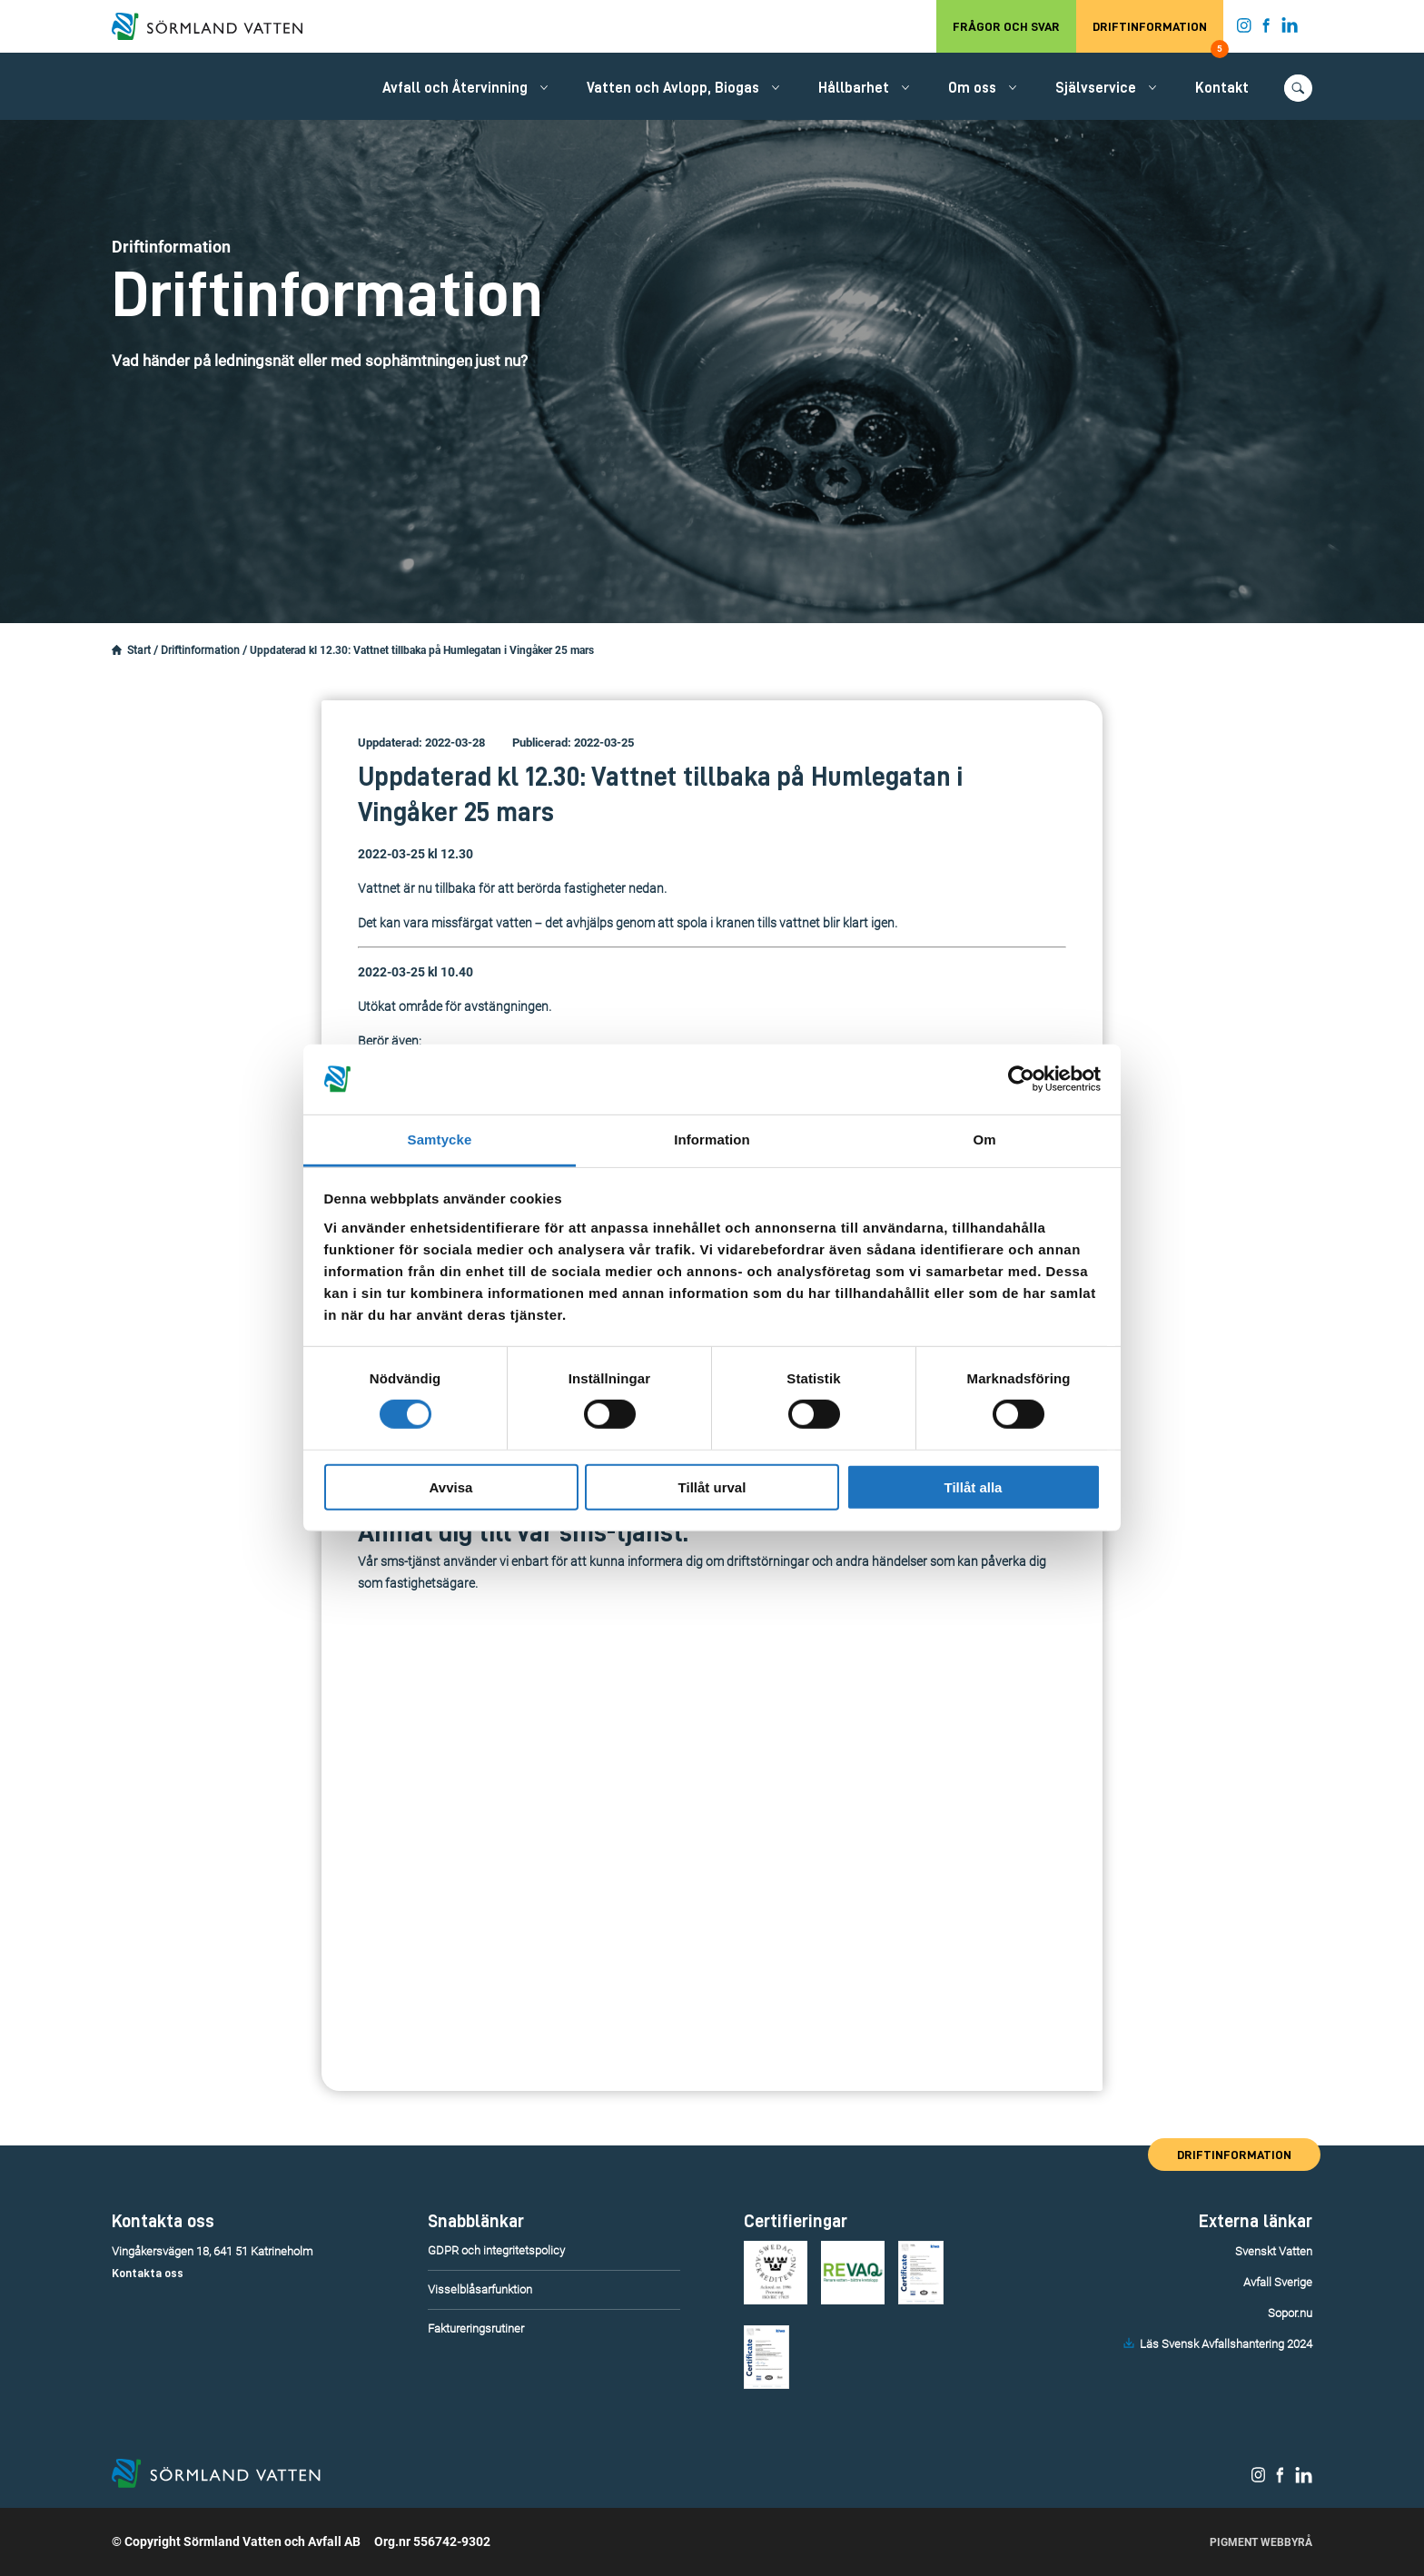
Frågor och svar (1006, 26)
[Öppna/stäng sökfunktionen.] (1298, 88)
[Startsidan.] (117, 650)
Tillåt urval (712, 1486)
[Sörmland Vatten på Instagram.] (1244, 29)
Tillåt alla (973, 1486)
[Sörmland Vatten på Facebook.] (1266, 29)
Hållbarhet (853, 88)
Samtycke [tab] (440, 1139)
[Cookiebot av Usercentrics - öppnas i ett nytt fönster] (1021, 1079)
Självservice (1095, 88)
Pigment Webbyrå (1261, 2542)
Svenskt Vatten (1273, 2251)
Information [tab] (712, 1139)
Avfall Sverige (1277, 2282)
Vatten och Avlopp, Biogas (673, 88)
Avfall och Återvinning (455, 88)
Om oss (972, 88)
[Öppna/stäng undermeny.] (544, 87)
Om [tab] (984, 1139)
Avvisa (451, 1486)
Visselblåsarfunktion (480, 2289)
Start (139, 650)
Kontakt (1222, 88)
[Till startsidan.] (216, 26)
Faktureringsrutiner (476, 2328)
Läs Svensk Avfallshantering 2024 (1226, 2344)
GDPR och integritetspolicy (496, 2250)
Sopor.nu (1290, 2313)
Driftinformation (1158, 36)
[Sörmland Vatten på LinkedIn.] (1290, 29)
